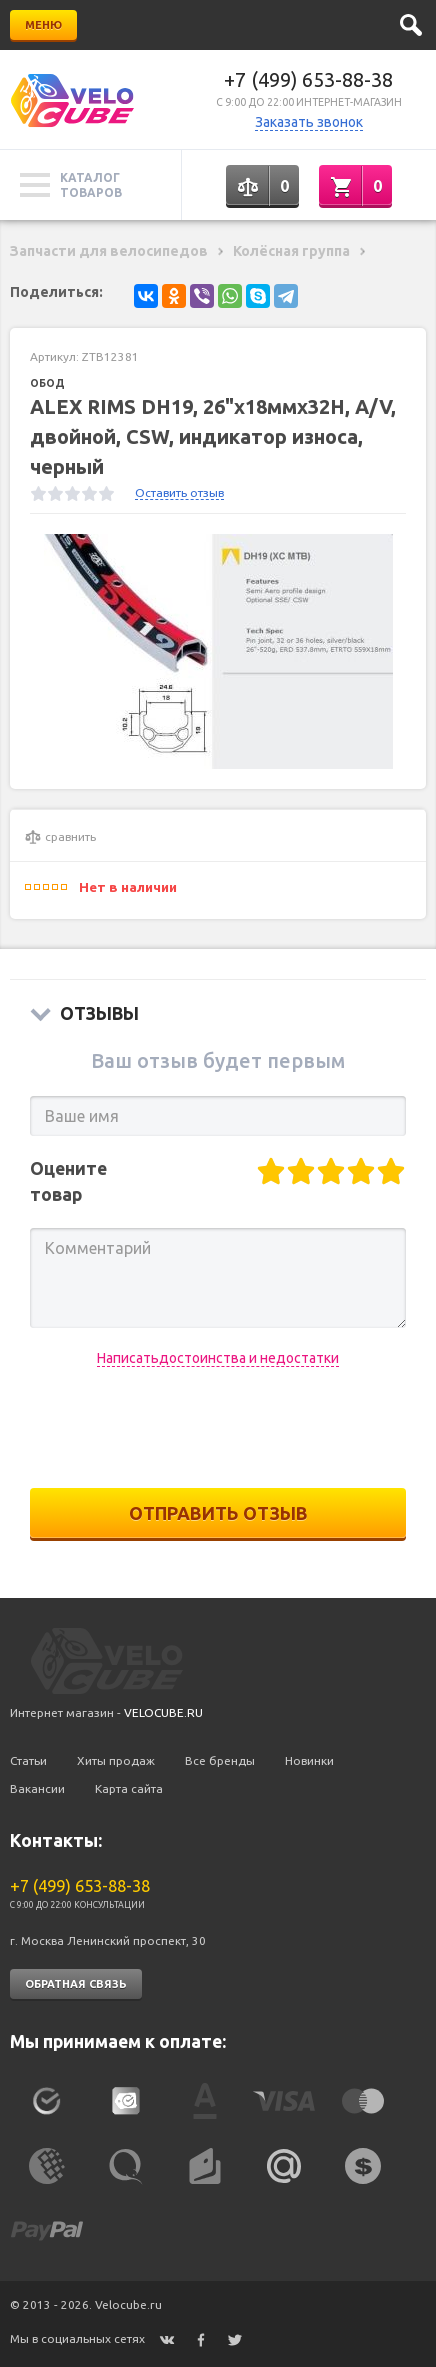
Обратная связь (76, 1984)
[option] (218, 651)
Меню (43, 25)
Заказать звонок (309, 122)
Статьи (28, 1760)
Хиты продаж (116, 1760)
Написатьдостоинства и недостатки (218, 1358)
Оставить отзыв (179, 492)
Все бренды (220, 1760)
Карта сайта (129, 1788)
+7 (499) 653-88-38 (308, 79)
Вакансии (37, 1788)
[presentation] (218, 1428)
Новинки (309, 1760)
